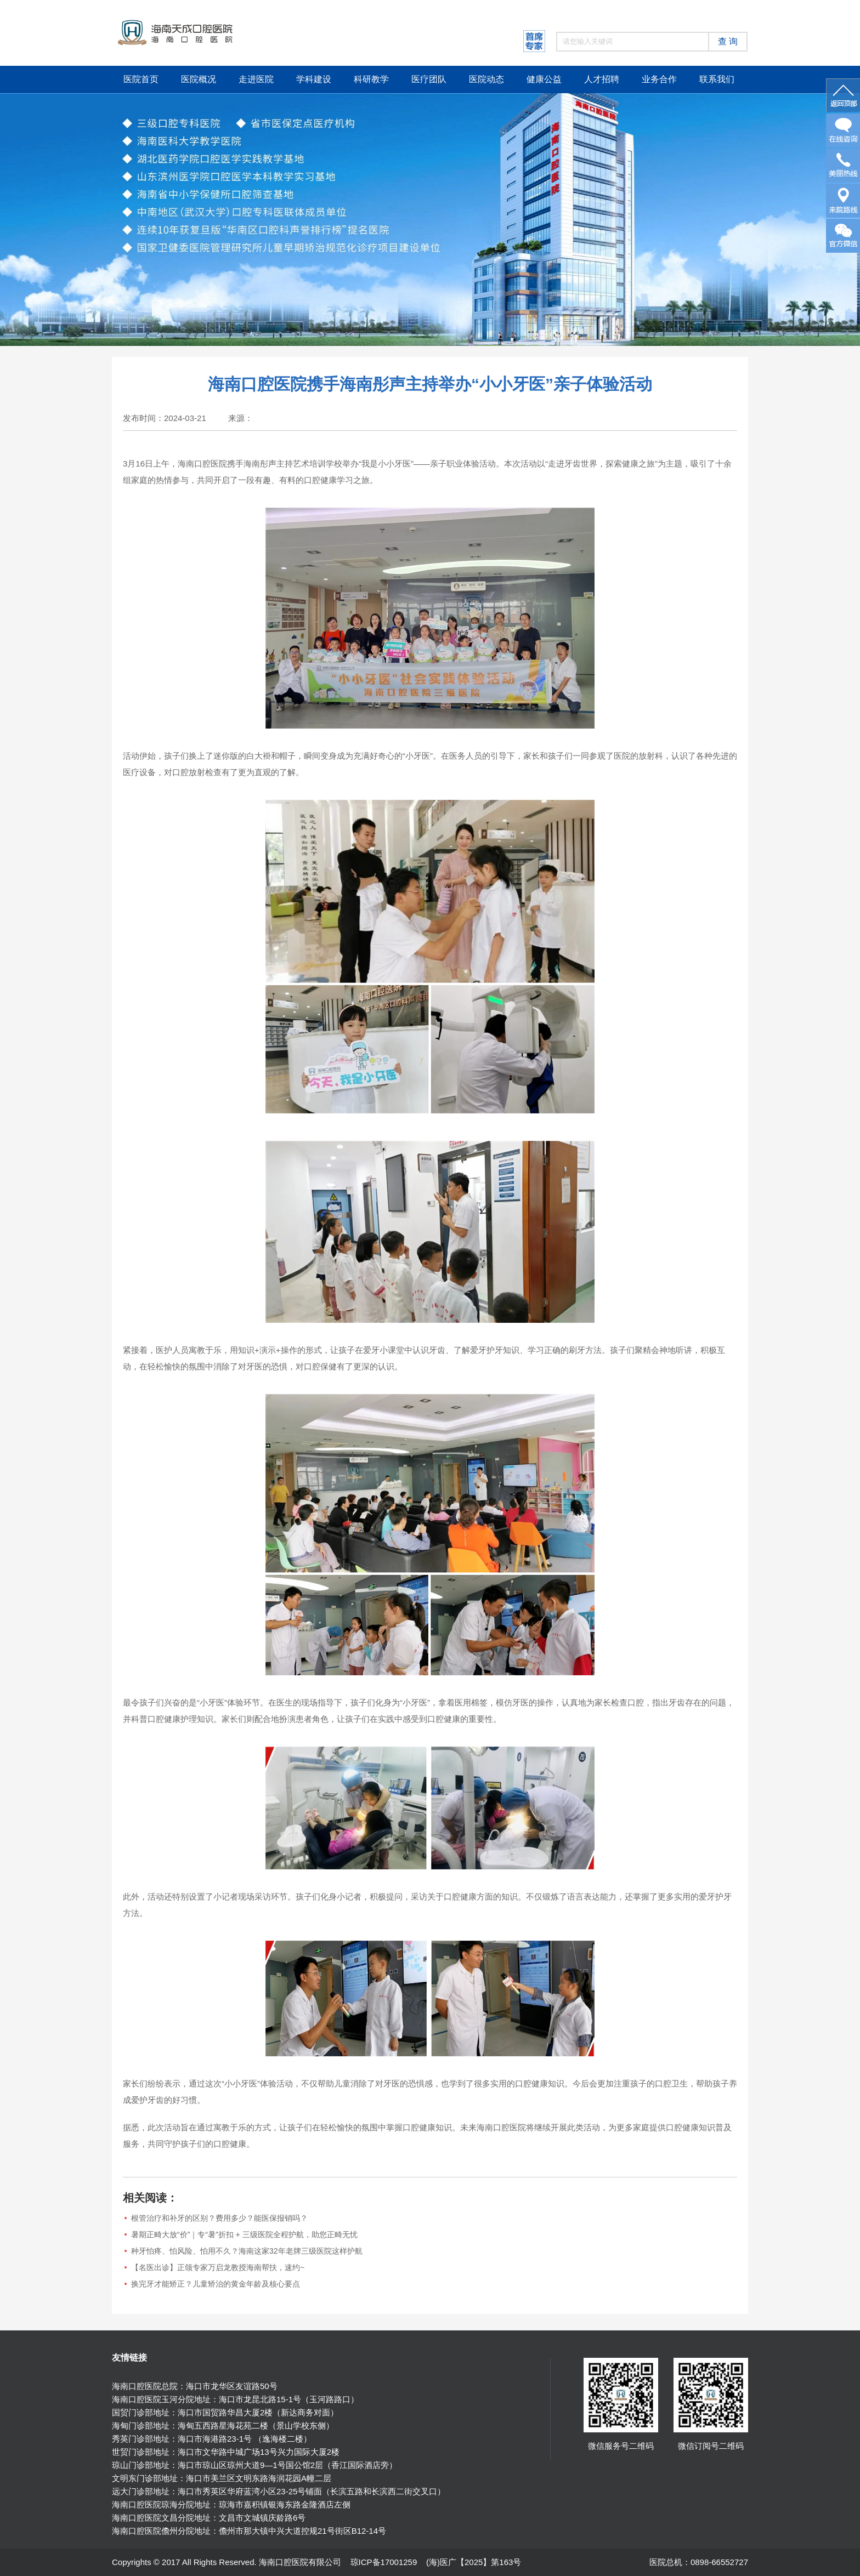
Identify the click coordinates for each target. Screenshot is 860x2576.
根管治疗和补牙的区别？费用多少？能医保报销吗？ (219, 2218)
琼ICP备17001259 (383, 2562)
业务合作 (659, 79)
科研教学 (371, 79)
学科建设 (313, 79)
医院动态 (486, 79)
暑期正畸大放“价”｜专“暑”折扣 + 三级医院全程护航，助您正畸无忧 (244, 2234)
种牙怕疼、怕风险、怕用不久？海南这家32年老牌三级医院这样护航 (247, 2251)
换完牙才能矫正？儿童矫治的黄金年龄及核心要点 (215, 2283)
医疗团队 (428, 79)
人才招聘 (601, 79)
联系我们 (716, 79)
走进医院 (256, 79)
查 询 (728, 41)
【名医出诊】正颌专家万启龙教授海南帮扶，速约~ (217, 2267)
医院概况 (198, 79)
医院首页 (141, 79)
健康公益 (544, 79)
